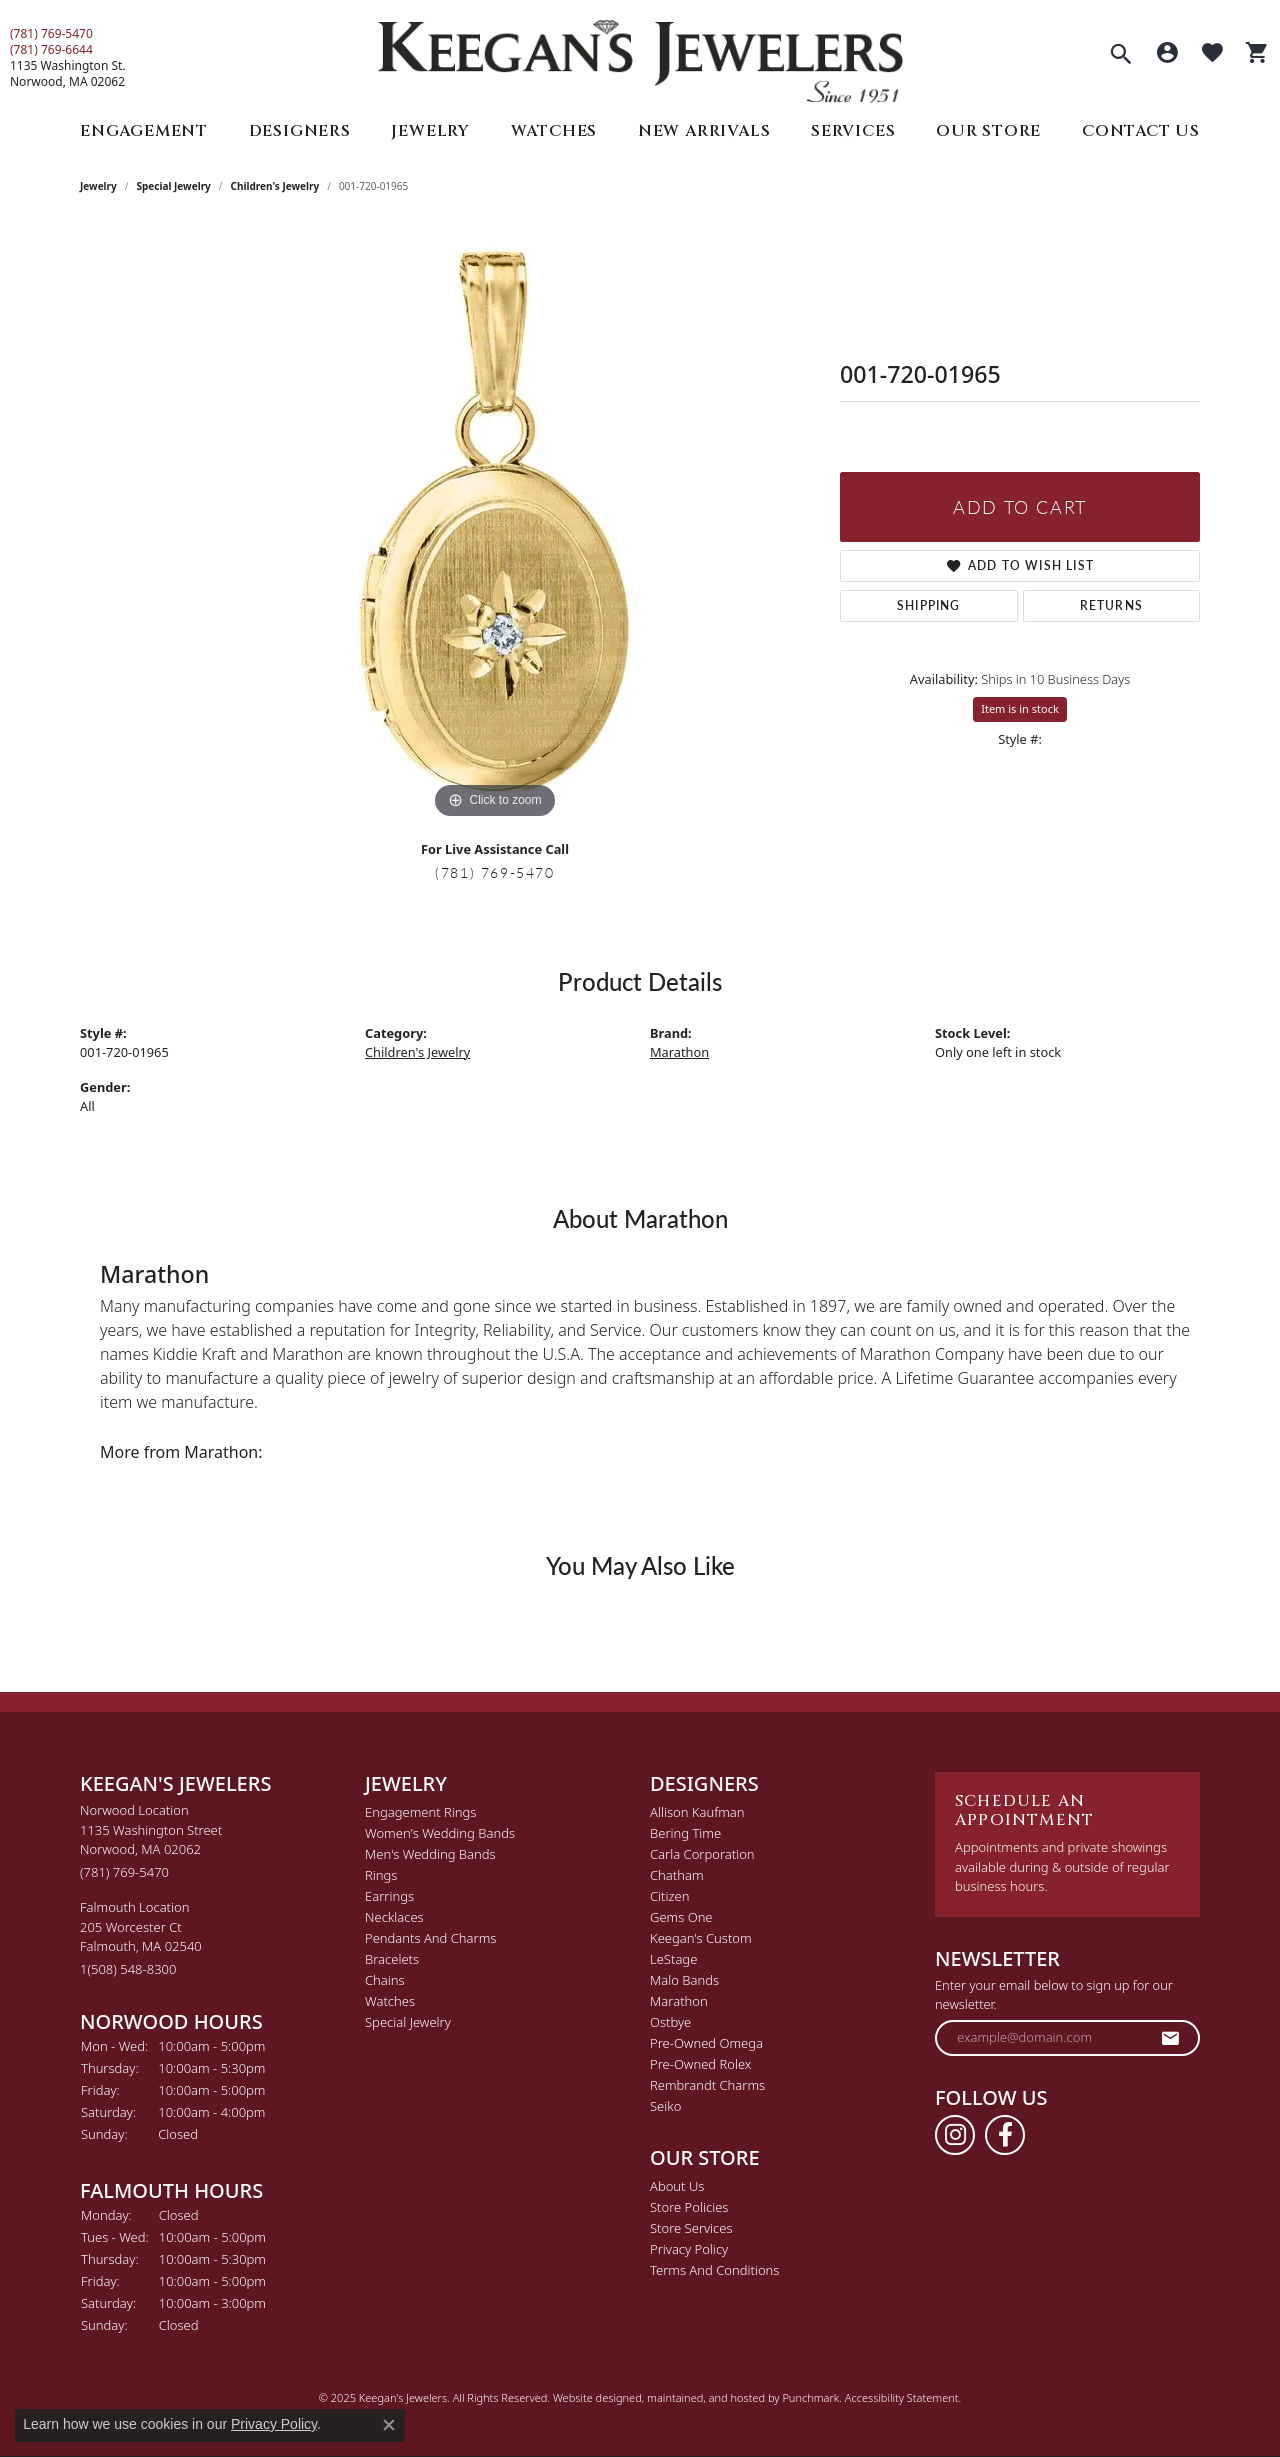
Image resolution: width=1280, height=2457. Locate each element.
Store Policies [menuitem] (689, 2207)
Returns (1111, 605)
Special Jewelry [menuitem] (408, 2022)
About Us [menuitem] (677, 2186)
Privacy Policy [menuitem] (689, 2249)
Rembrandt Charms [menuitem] (707, 2085)
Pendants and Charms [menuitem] (430, 1938)
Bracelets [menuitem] (392, 1959)
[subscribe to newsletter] (1171, 2038)
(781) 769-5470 (51, 34)
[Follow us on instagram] (955, 2135)
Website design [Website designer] (591, 2396)
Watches (554, 131)
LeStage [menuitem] (673, 1959)
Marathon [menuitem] (679, 2001)
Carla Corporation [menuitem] (702, 1854)
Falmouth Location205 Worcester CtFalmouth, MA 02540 (141, 1938)
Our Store (988, 131)
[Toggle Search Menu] (1121, 56)
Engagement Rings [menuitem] (420, 1812)
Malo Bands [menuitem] (684, 1980)
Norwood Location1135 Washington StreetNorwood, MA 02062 (151, 1841)
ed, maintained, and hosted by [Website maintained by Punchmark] (705, 2396)
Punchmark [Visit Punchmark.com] (810, 2396)
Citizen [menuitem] (669, 1896)
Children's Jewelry (275, 186)
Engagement (144, 131)
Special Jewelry (174, 186)
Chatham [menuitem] (677, 1875)
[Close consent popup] (389, 2425)
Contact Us (1141, 131)
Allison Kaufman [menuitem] (697, 1812)
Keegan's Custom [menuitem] (701, 1938)
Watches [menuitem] (390, 2001)
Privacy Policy (274, 2424)
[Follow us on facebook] (1005, 2135)
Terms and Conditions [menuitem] (714, 2270)
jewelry (98, 186)
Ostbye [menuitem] (670, 2022)
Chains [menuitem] (385, 1980)
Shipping (929, 605)
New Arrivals (704, 131)
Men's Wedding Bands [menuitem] (430, 1854)
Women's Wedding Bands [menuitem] (440, 1833)
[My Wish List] (1212, 55)
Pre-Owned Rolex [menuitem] (700, 2064)
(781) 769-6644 (51, 50)
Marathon (679, 1052)
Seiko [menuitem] (665, 2106)
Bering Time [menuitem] (685, 1833)
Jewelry (430, 131)
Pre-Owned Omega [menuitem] (706, 2043)
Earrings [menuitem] (389, 1896)
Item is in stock (1020, 708)
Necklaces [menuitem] (394, 1917)
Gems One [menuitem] (681, 1917)
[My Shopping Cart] (1257, 55)
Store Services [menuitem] (691, 2228)
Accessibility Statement (902, 2396)
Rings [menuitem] (381, 1875)
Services (853, 131)
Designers (300, 131)
